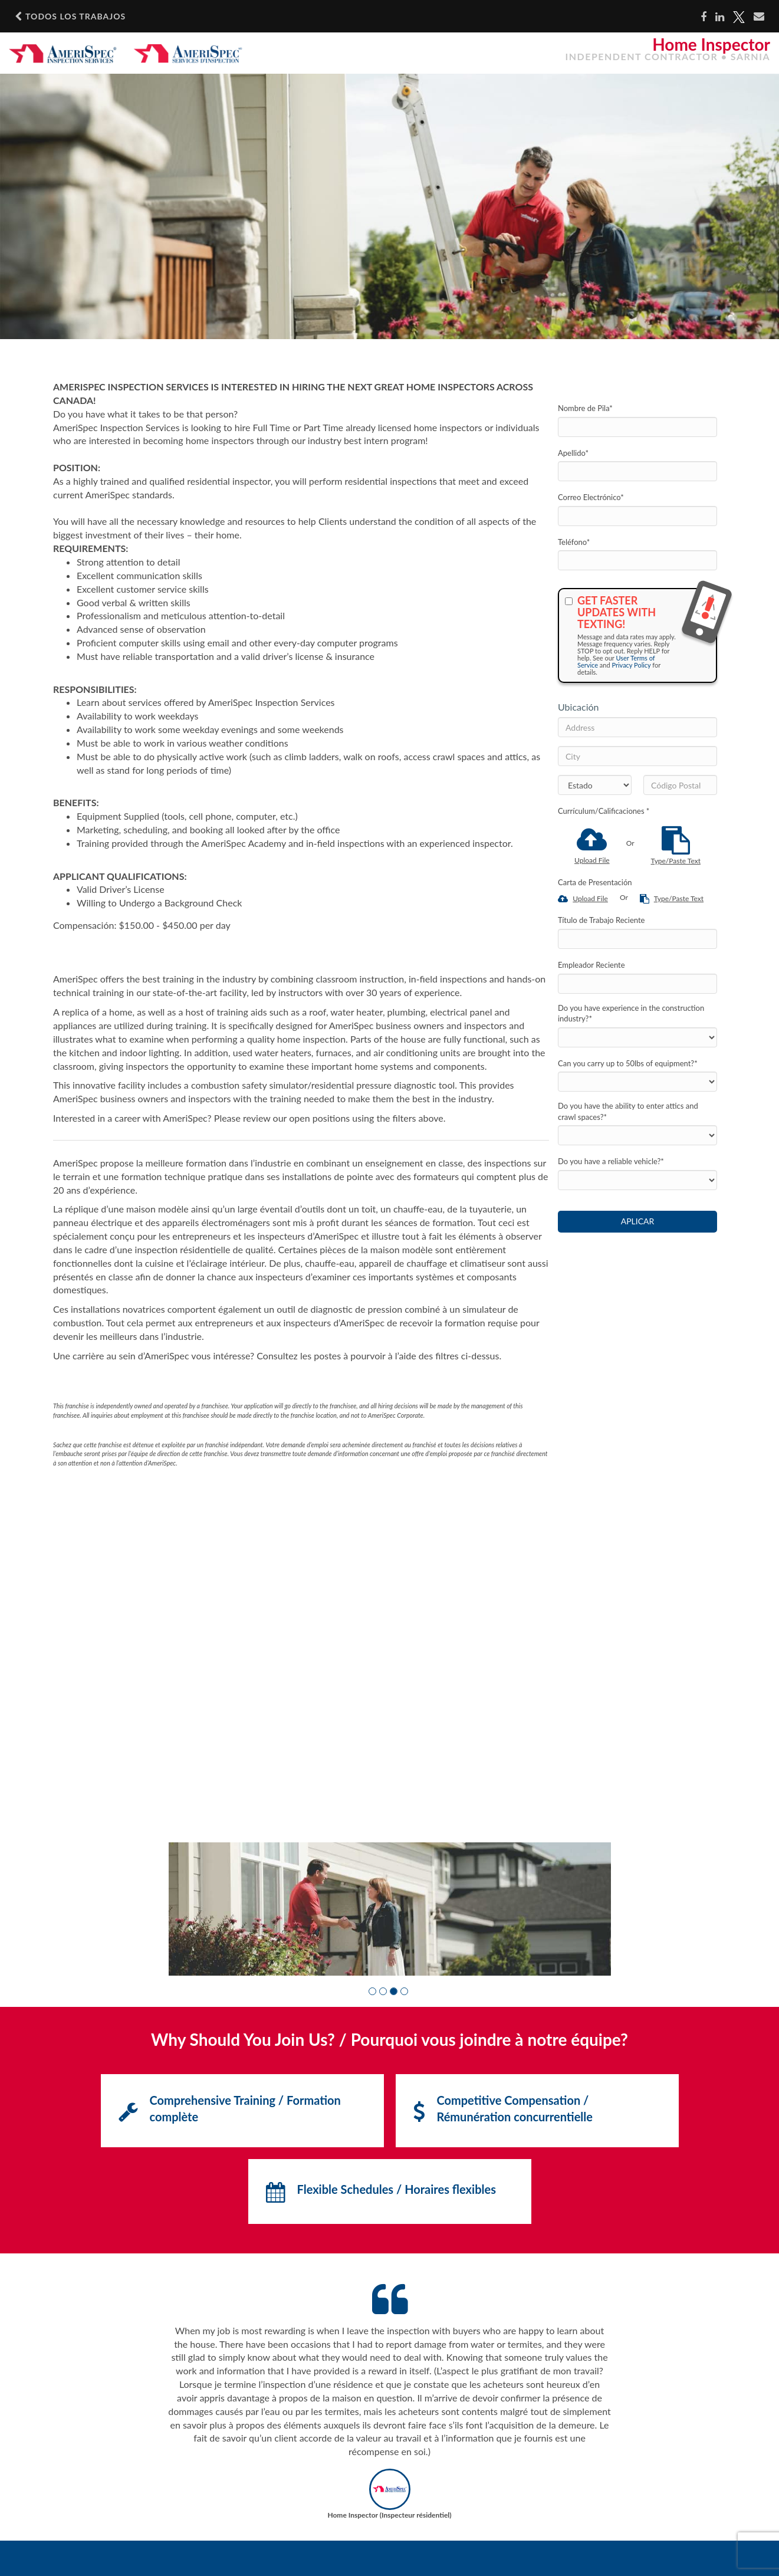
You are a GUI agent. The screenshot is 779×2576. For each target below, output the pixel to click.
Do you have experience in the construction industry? (631, 1013)
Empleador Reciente (591, 965)
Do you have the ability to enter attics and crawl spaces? (628, 1111)
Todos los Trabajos (70, 16)
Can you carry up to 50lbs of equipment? (628, 1063)
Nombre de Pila (585, 408)
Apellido (573, 453)
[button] (372, 1991)
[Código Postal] (680, 785)
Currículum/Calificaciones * (603, 811)
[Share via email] (759, 16)
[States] (595, 785)
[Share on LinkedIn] (719, 17)
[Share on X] (739, 17)
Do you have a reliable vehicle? (611, 1161)
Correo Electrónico (591, 497)
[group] (390, 1909)
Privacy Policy (631, 665)
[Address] (637, 727)
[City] (637, 756)
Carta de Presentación (595, 882)
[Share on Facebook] (703, 17)
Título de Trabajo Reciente (601, 920)
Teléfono (574, 542)
